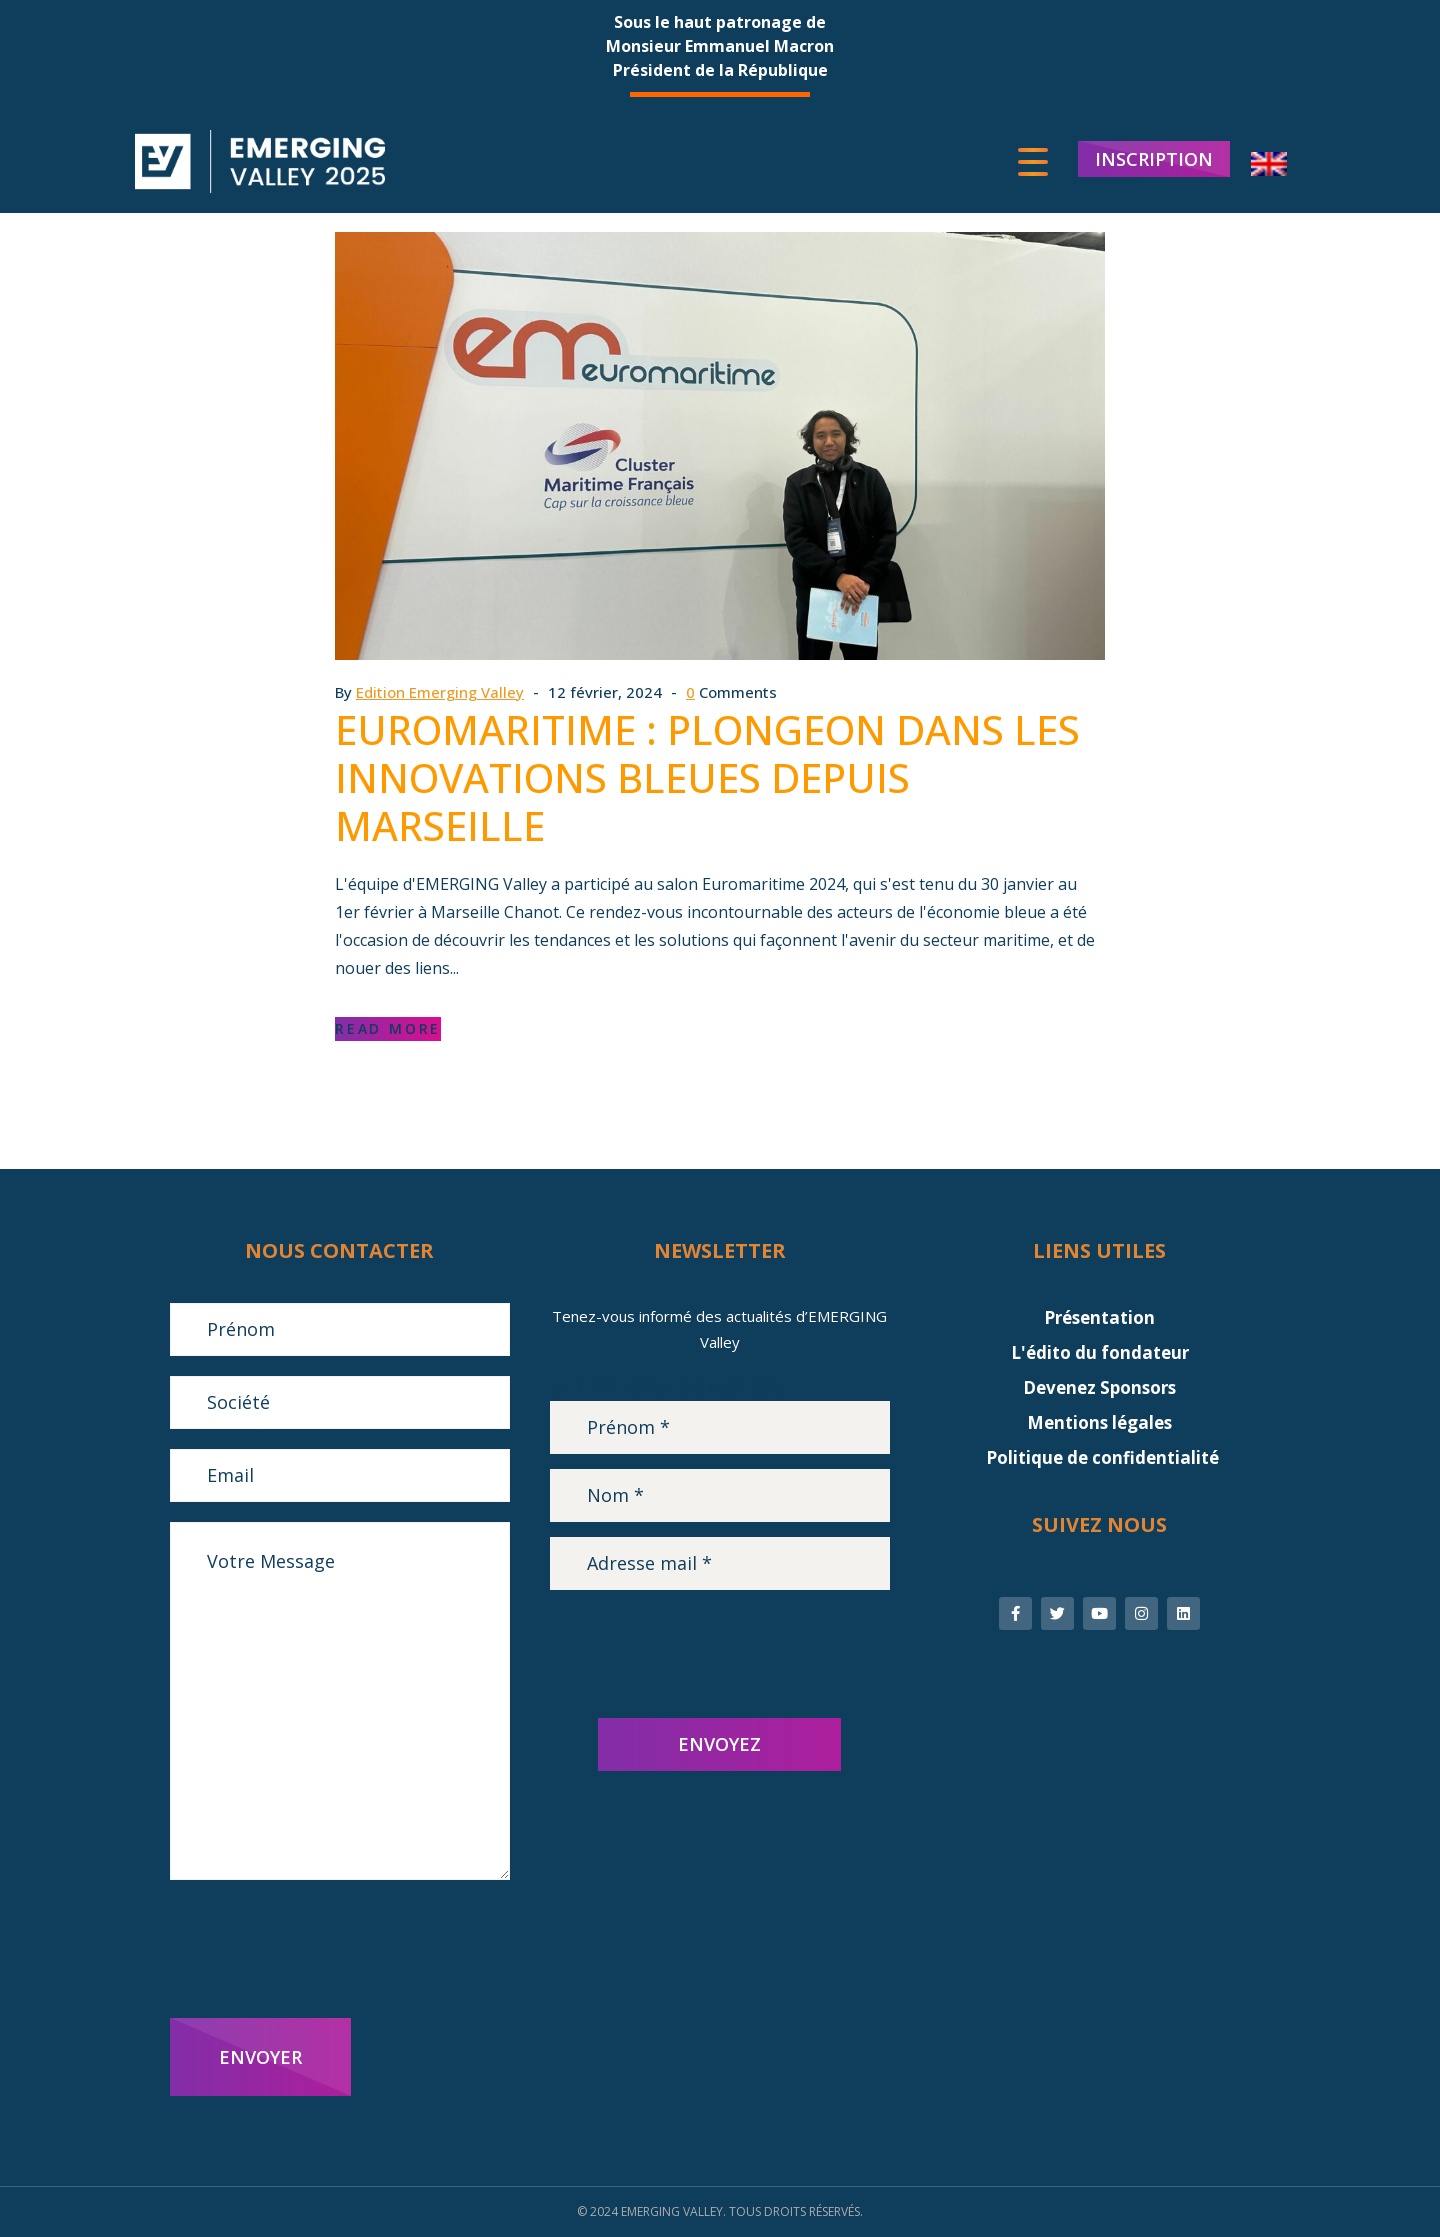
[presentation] (322, 1949)
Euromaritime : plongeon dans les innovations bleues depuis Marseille (707, 777)
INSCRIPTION (1154, 160)
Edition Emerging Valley (440, 692)
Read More (388, 1028)
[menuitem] (1269, 165)
